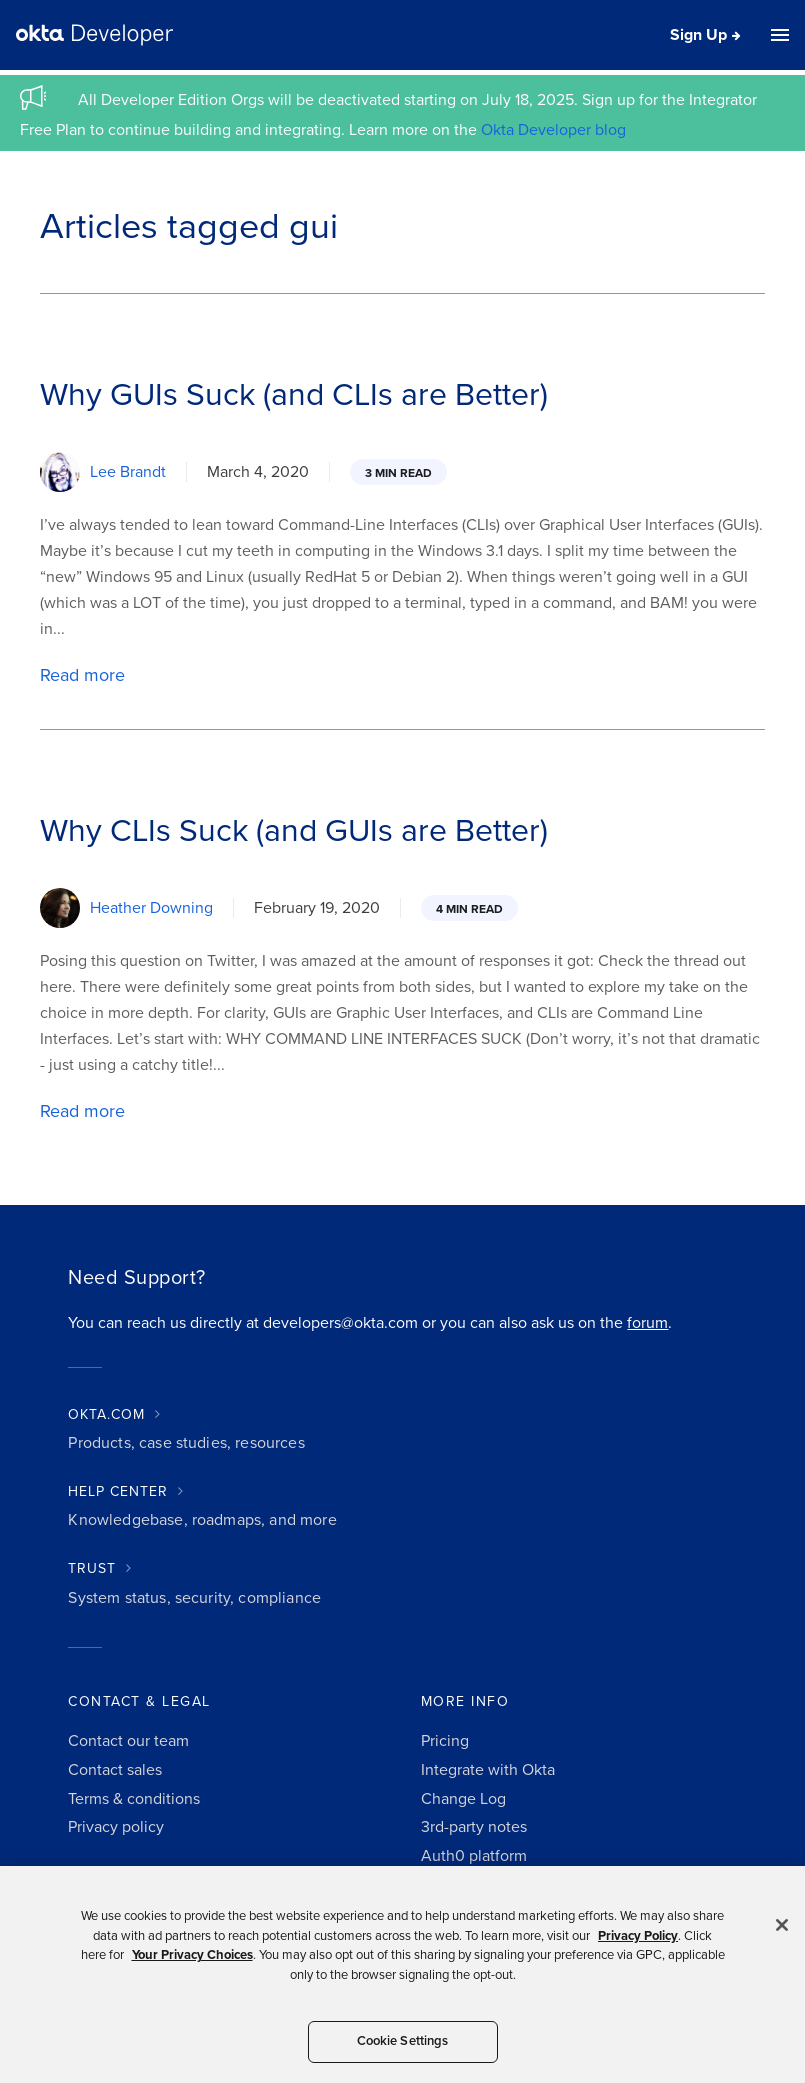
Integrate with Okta (488, 1770)
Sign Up (698, 35)
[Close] (782, 1925)
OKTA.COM (106, 1414)
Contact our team (128, 1741)
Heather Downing (151, 908)
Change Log (463, 1799)
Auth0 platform (474, 1856)
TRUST (92, 1568)
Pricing (445, 1741)
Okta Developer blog (553, 130)
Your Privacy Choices (192, 1955)
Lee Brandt (128, 472)
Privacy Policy (638, 1936)
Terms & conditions (134, 1799)
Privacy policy (116, 1827)
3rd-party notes (474, 1827)
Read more (82, 675)
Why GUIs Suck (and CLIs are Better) (294, 395)
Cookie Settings (403, 2041)
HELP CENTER (118, 1491)
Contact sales (115, 1770)
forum (647, 1323)
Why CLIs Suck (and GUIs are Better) (294, 831)
